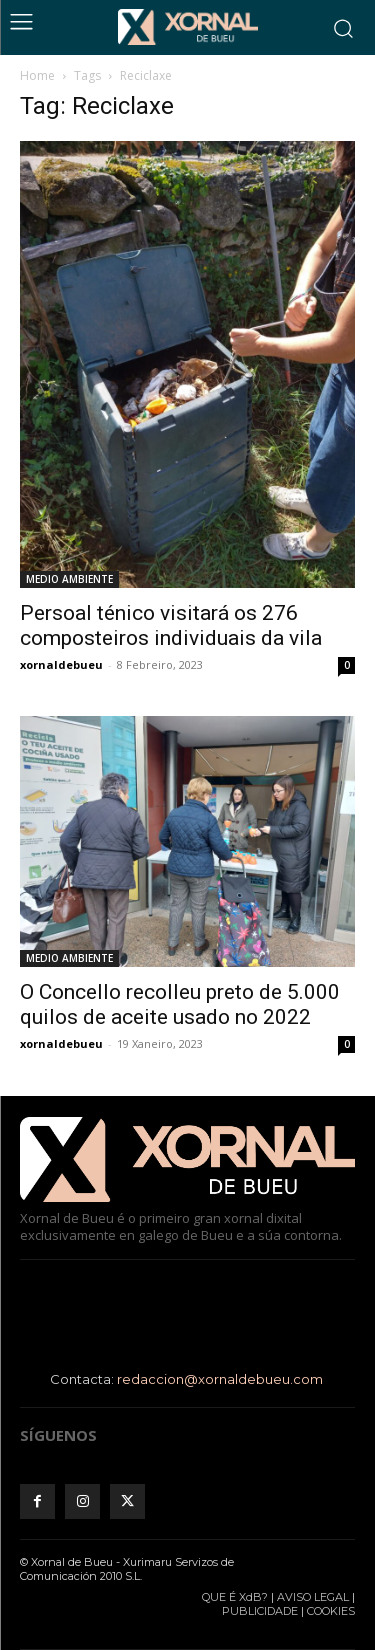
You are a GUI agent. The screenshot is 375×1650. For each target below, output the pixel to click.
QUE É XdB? (235, 1597)
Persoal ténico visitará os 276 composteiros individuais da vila (171, 625)
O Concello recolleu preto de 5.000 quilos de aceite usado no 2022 (180, 1004)
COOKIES (331, 1611)
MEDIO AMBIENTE (69, 579)
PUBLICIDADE (260, 1611)
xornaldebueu (61, 664)
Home (37, 75)
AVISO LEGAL (313, 1597)
